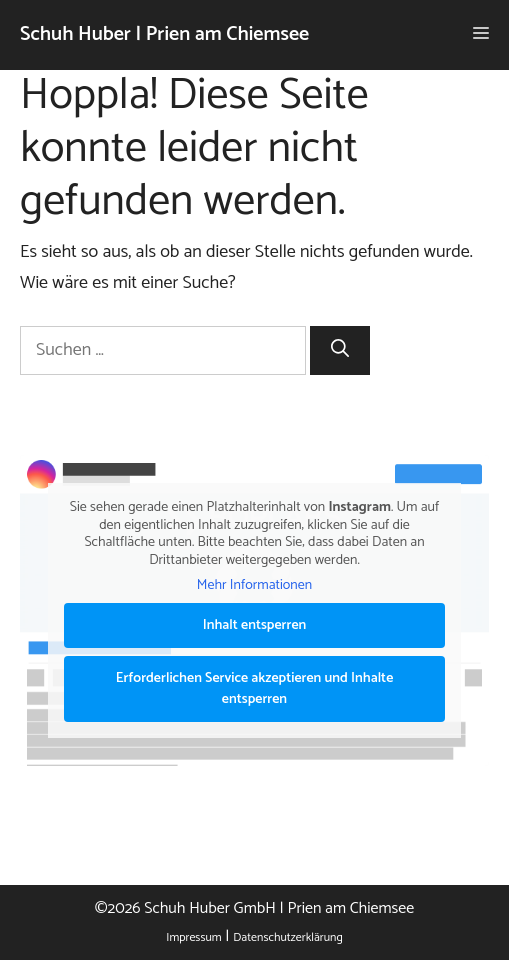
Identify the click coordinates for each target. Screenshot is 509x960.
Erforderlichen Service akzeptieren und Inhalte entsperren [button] (255, 688)
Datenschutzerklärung (287, 937)
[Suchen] (340, 350)
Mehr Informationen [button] (254, 586)
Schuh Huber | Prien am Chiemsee (164, 34)
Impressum (193, 937)
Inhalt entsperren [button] (255, 624)
